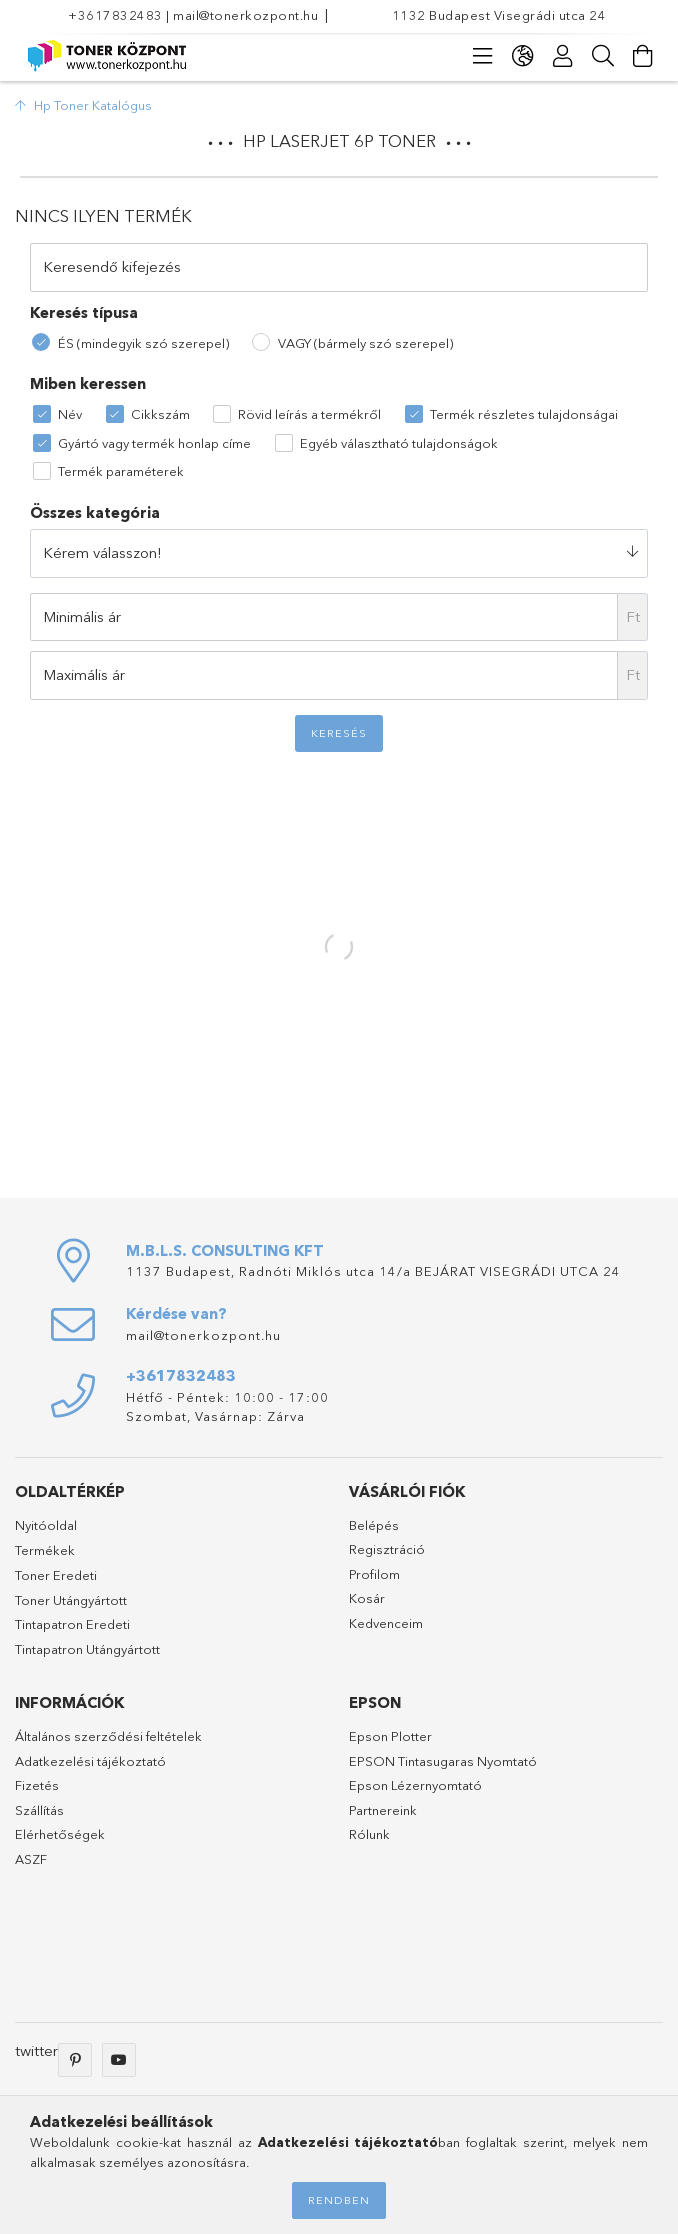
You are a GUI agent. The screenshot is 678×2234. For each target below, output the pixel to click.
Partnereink (383, 1810)
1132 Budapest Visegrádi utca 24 (499, 15)
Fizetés (37, 1785)
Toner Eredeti (56, 1575)
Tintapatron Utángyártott (87, 1649)
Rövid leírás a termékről (309, 414)
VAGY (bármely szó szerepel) (365, 343)
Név (70, 414)
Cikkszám (160, 414)
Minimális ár (82, 616)
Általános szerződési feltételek (108, 1736)
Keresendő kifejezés (112, 266)
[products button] (483, 56)
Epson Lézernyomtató (415, 1785)
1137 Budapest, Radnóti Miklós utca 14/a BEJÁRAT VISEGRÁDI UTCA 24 (373, 1271)
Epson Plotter (390, 1736)
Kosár (367, 1598)
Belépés (374, 1525)
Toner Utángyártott (71, 1600)
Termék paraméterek (121, 471)
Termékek (45, 1550)
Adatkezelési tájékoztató (90, 1761)
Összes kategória (95, 512)
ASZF (31, 1859)
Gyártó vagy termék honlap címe (154, 443)
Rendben (339, 2200)
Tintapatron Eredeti (72, 1624)
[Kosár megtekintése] (643, 56)
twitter (36, 2050)
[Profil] (563, 56)
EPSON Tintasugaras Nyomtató (443, 1761)
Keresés (339, 733)
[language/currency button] (523, 56)
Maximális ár (84, 674)
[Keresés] (603, 56)
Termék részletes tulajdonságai (524, 414)
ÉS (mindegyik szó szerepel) (143, 343)
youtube (119, 2060)
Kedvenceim (386, 1623)
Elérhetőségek (60, 1834)
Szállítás (39, 1810)
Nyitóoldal (46, 1525)
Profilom (374, 1574)
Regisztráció (387, 1549)
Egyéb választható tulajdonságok (399, 443)
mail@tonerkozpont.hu (245, 15)
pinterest (75, 2060)
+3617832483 (115, 15)
